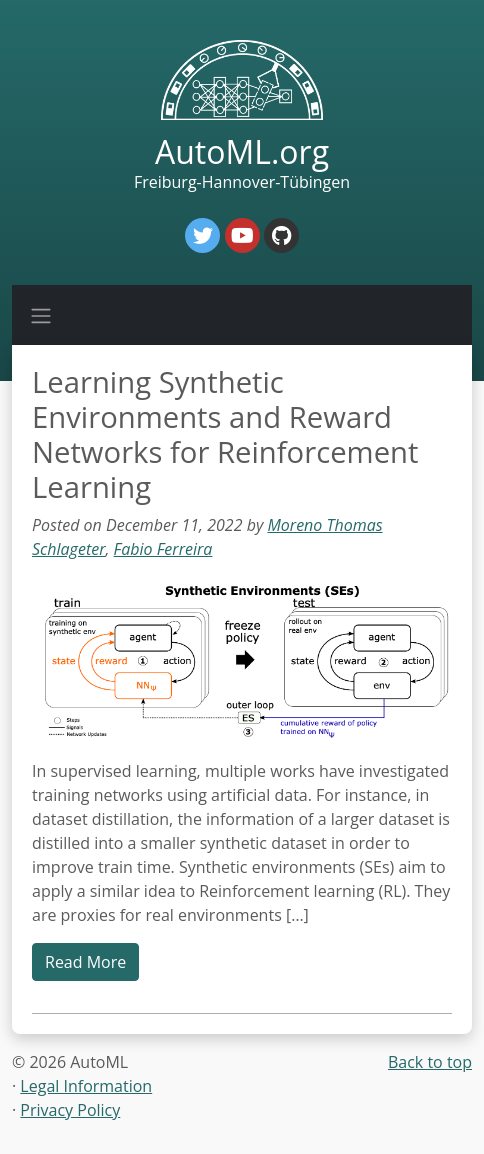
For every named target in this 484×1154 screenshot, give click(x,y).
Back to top (430, 1062)
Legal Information (86, 1086)
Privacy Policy (70, 1110)
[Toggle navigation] (41, 315)
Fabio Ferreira (163, 549)
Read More (85, 962)
